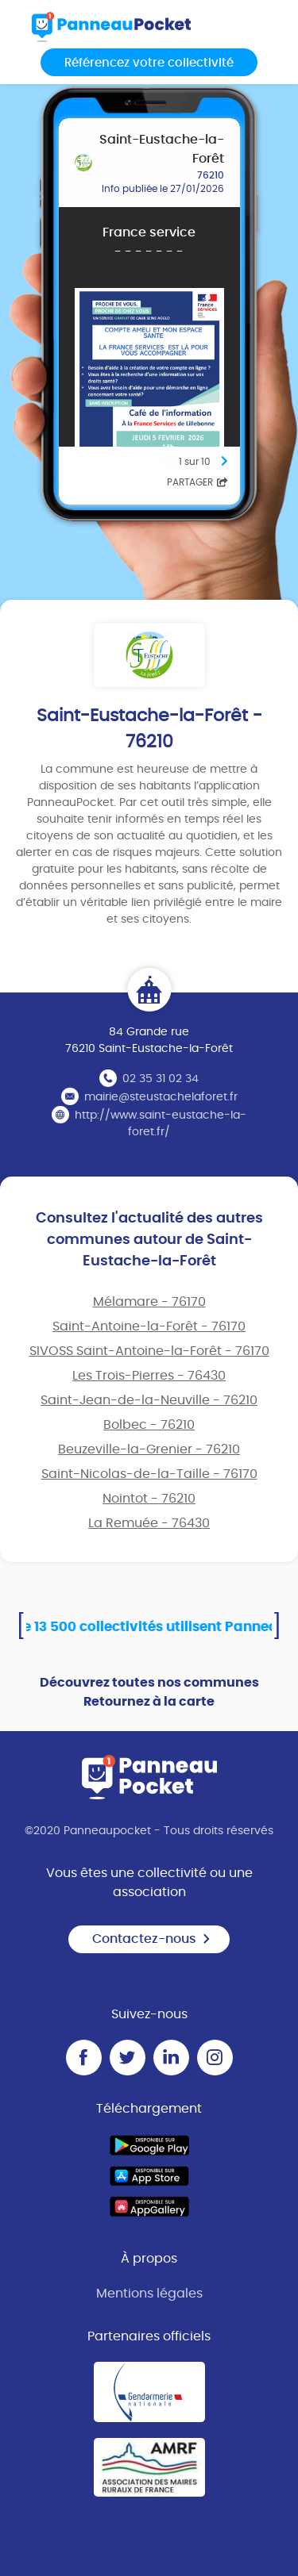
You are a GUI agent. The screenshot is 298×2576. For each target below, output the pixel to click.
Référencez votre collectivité (149, 63)
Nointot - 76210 (149, 1498)
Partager (197, 482)
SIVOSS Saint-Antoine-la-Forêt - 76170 (149, 1351)
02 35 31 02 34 (160, 1079)
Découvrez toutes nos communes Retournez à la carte (149, 1692)
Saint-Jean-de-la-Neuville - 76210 (149, 1400)
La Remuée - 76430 (149, 1523)
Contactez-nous (151, 1939)
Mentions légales (149, 2293)
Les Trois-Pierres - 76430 (149, 1375)
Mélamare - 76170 (149, 1302)
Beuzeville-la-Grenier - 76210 (149, 1449)
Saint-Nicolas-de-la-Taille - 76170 (149, 1474)
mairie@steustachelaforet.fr (161, 1097)
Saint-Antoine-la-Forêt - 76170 (149, 1326)
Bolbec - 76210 (149, 1425)
